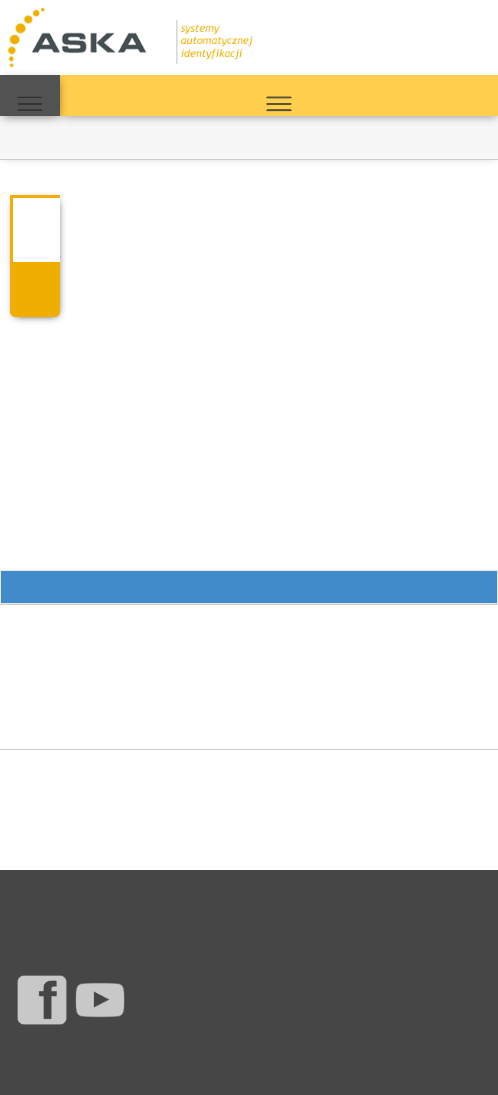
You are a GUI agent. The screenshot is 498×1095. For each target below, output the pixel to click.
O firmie (181, 897)
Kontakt (132, 897)
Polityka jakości (372, 897)
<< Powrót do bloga (56, 137)
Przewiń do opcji (249, 588)
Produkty (37, 897)
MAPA (30, 96)
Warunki (230, 897)
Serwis (86, 897)
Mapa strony (291, 897)
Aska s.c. (143, 1059)
